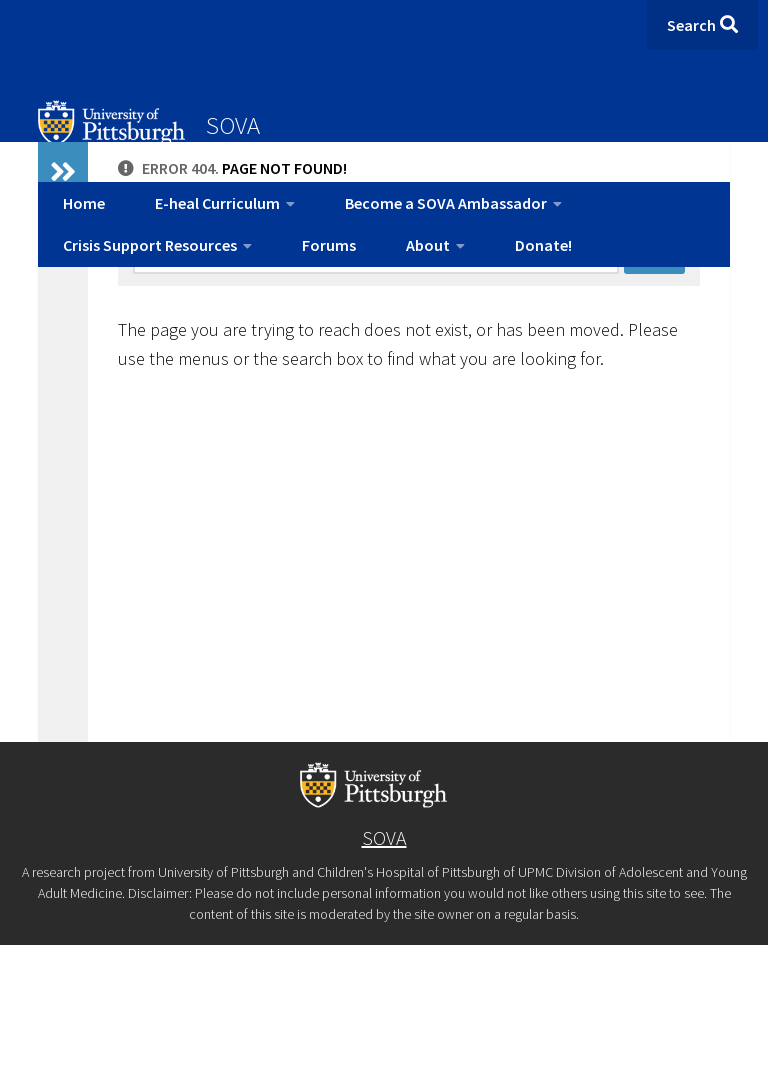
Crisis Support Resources (150, 245)
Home (84, 203)
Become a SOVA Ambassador (446, 203)
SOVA (233, 125)
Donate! (543, 245)
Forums (329, 245)
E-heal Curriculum (217, 203)
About (428, 245)
